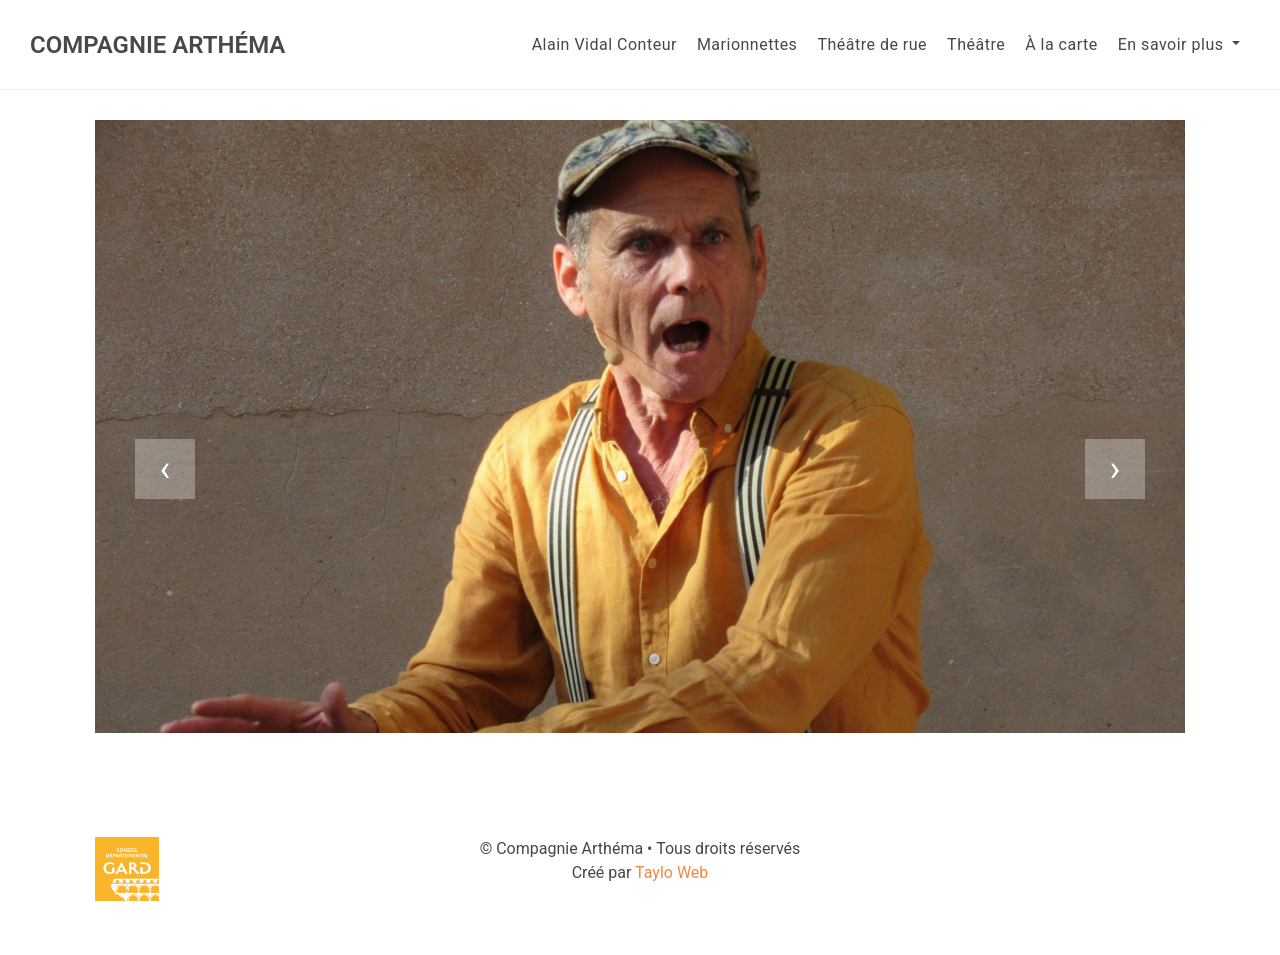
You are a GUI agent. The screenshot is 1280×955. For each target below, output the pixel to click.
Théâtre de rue (872, 44)
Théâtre (976, 44)
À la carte (1061, 44)
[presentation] (165, 469)
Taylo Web (671, 872)
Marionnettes (747, 44)
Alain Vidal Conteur (604, 44)
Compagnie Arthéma (157, 45)
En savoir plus (1173, 44)
